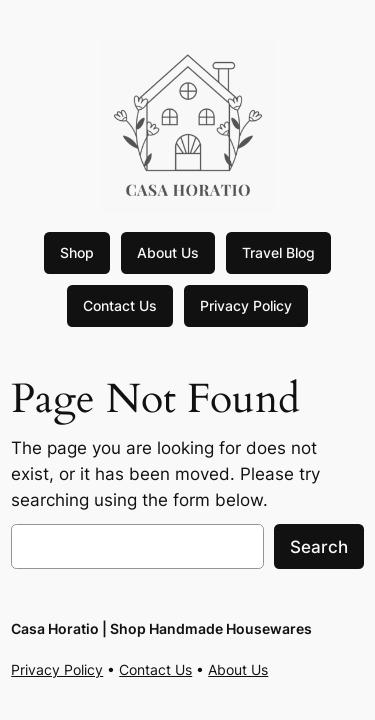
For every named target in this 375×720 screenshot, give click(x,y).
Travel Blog (278, 252)
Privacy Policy (246, 305)
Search (319, 547)
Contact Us (120, 305)
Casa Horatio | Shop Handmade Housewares (161, 628)
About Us (168, 252)
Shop (77, 252)
